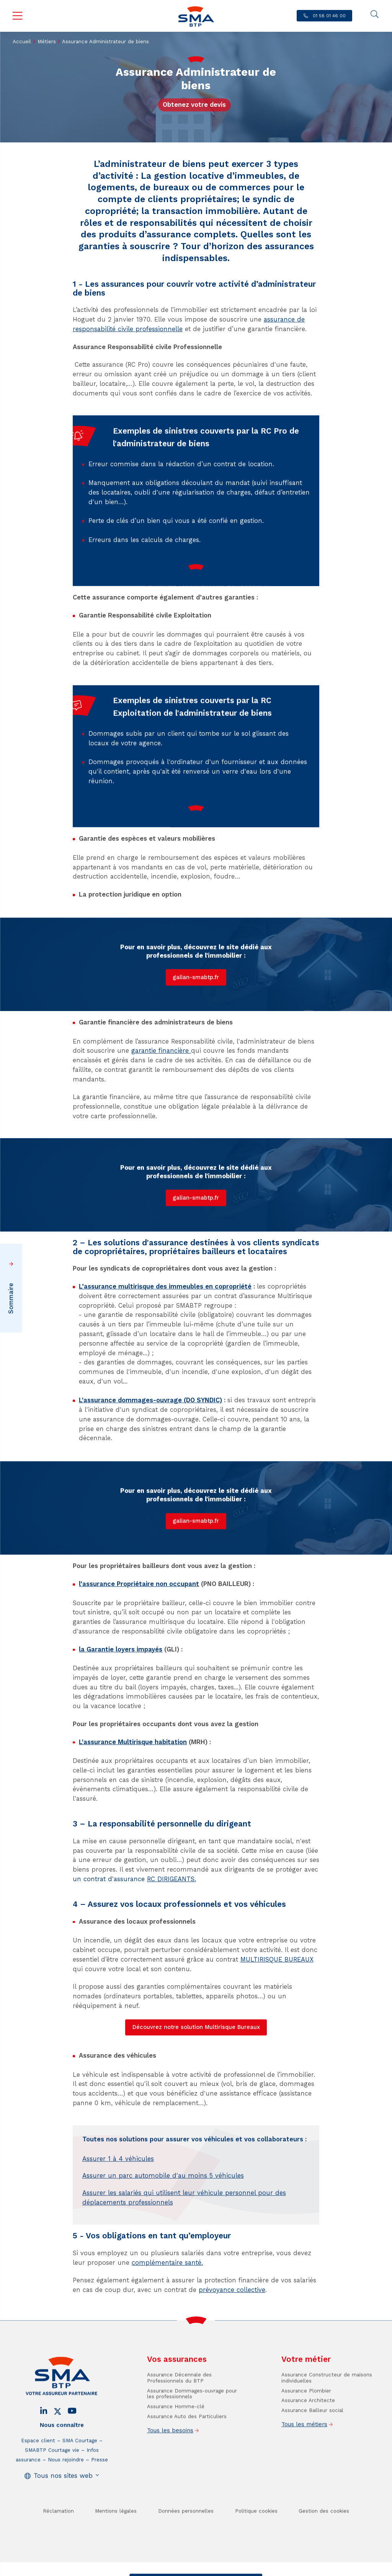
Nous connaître (62, 2473)
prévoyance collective (232, 2289)
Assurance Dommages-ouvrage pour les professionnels (192, 2443)
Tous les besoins (170, 2479)
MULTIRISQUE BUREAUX (277, 1959)
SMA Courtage (79, 2489)
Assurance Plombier (306, 2439)
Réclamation (58, 2560)
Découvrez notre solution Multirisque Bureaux (196, 2027)
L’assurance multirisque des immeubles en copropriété (165, 1286)
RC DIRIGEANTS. (171, 1879)
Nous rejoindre (66, 2508)
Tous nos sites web (63, 2524)
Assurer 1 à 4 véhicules (118, 2207)
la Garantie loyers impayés (120, 1649)
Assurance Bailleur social (312, 2459)
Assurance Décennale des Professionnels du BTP (179, 2426)
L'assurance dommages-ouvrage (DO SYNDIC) (150, 1400)
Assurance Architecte (308, 2449)
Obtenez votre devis (194, 104)
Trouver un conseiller (227, 2570)
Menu (17, 16)
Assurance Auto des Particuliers (187, 2465)
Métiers (47, 41)
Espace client (38, 2489)
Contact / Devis (164, 2570)
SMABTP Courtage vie (52, 2499)
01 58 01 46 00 (328, 15)
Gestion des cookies (324, 2560)
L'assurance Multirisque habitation (133, 1742)
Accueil (22, 41)
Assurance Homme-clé (175, 2455)
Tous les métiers (304, 2473)
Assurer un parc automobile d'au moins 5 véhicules (163, 2224)
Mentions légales (116, 2560)
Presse (99, 2508)
